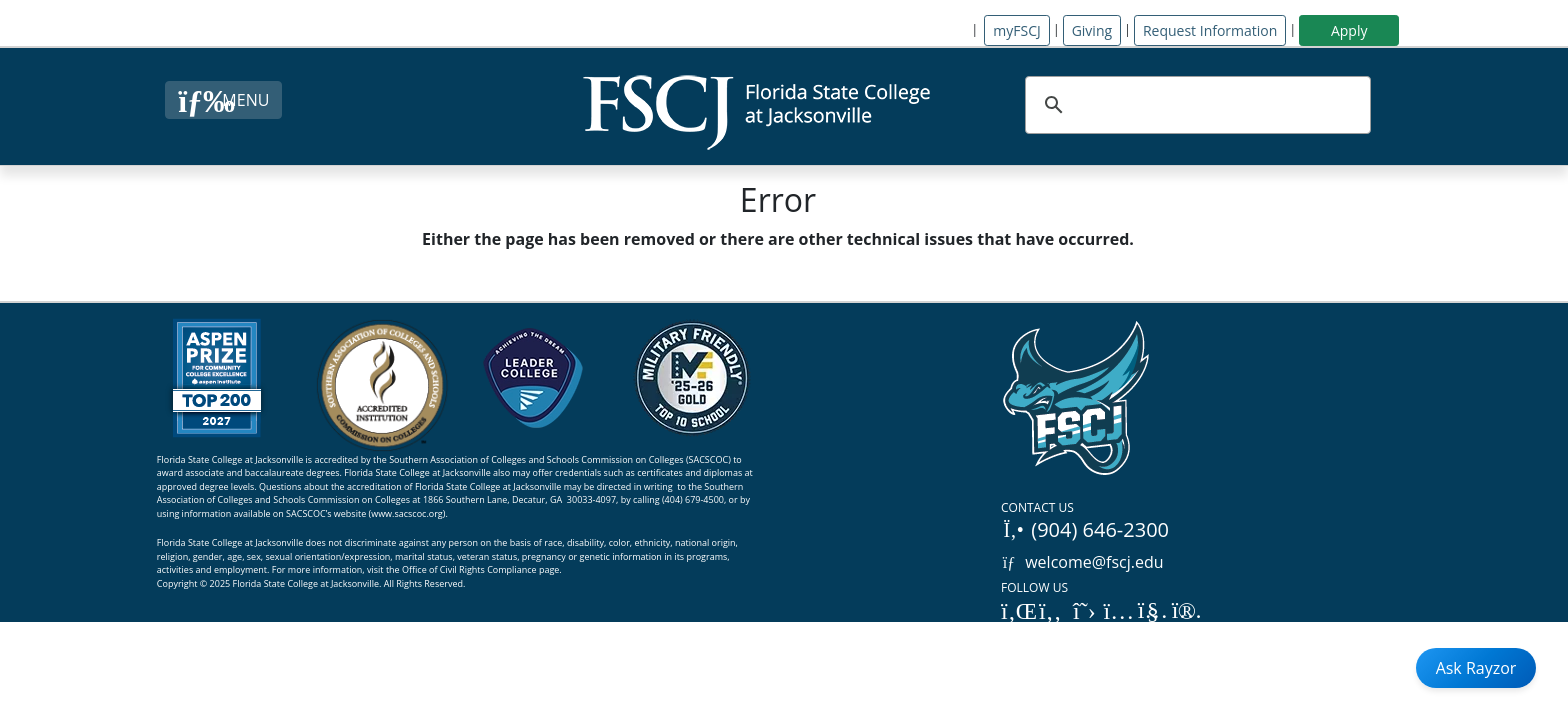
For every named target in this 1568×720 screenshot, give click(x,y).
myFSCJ (1016, 30)
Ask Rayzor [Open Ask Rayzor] (1476, 668)
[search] (1195, 105)
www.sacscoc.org (407, 513)
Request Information (1210, 30)
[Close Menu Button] (223, 100)
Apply (1349, 30)
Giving (1092, 30)
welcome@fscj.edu (1082, 562)
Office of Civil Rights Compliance (469, 569)
